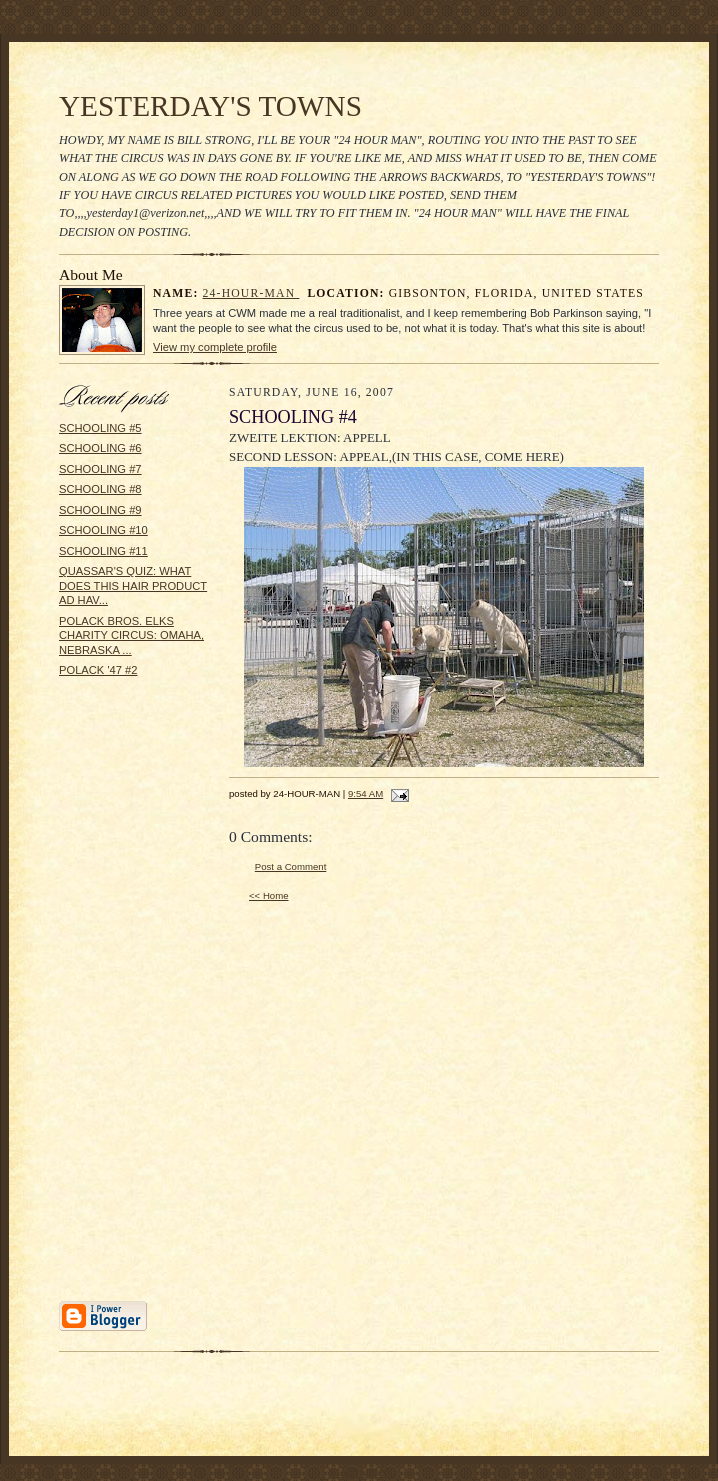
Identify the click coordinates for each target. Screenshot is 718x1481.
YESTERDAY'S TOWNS (210, 106)
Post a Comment (291, 866)
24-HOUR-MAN (251, 293)
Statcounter (358, 1471)
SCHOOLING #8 (100, 489)
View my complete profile (215, 347)
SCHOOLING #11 (103, 551)
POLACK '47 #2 (98, 670)
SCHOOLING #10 (103, 530)
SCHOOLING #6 (100, 448)
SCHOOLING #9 (100, 510)
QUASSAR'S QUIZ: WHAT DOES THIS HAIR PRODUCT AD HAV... (133, 585)
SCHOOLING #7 (100, 469)
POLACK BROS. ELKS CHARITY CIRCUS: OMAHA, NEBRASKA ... (131, 635)
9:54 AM (365, 793)
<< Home (269, 895)
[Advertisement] (119, 996)
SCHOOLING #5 (100, 428)
